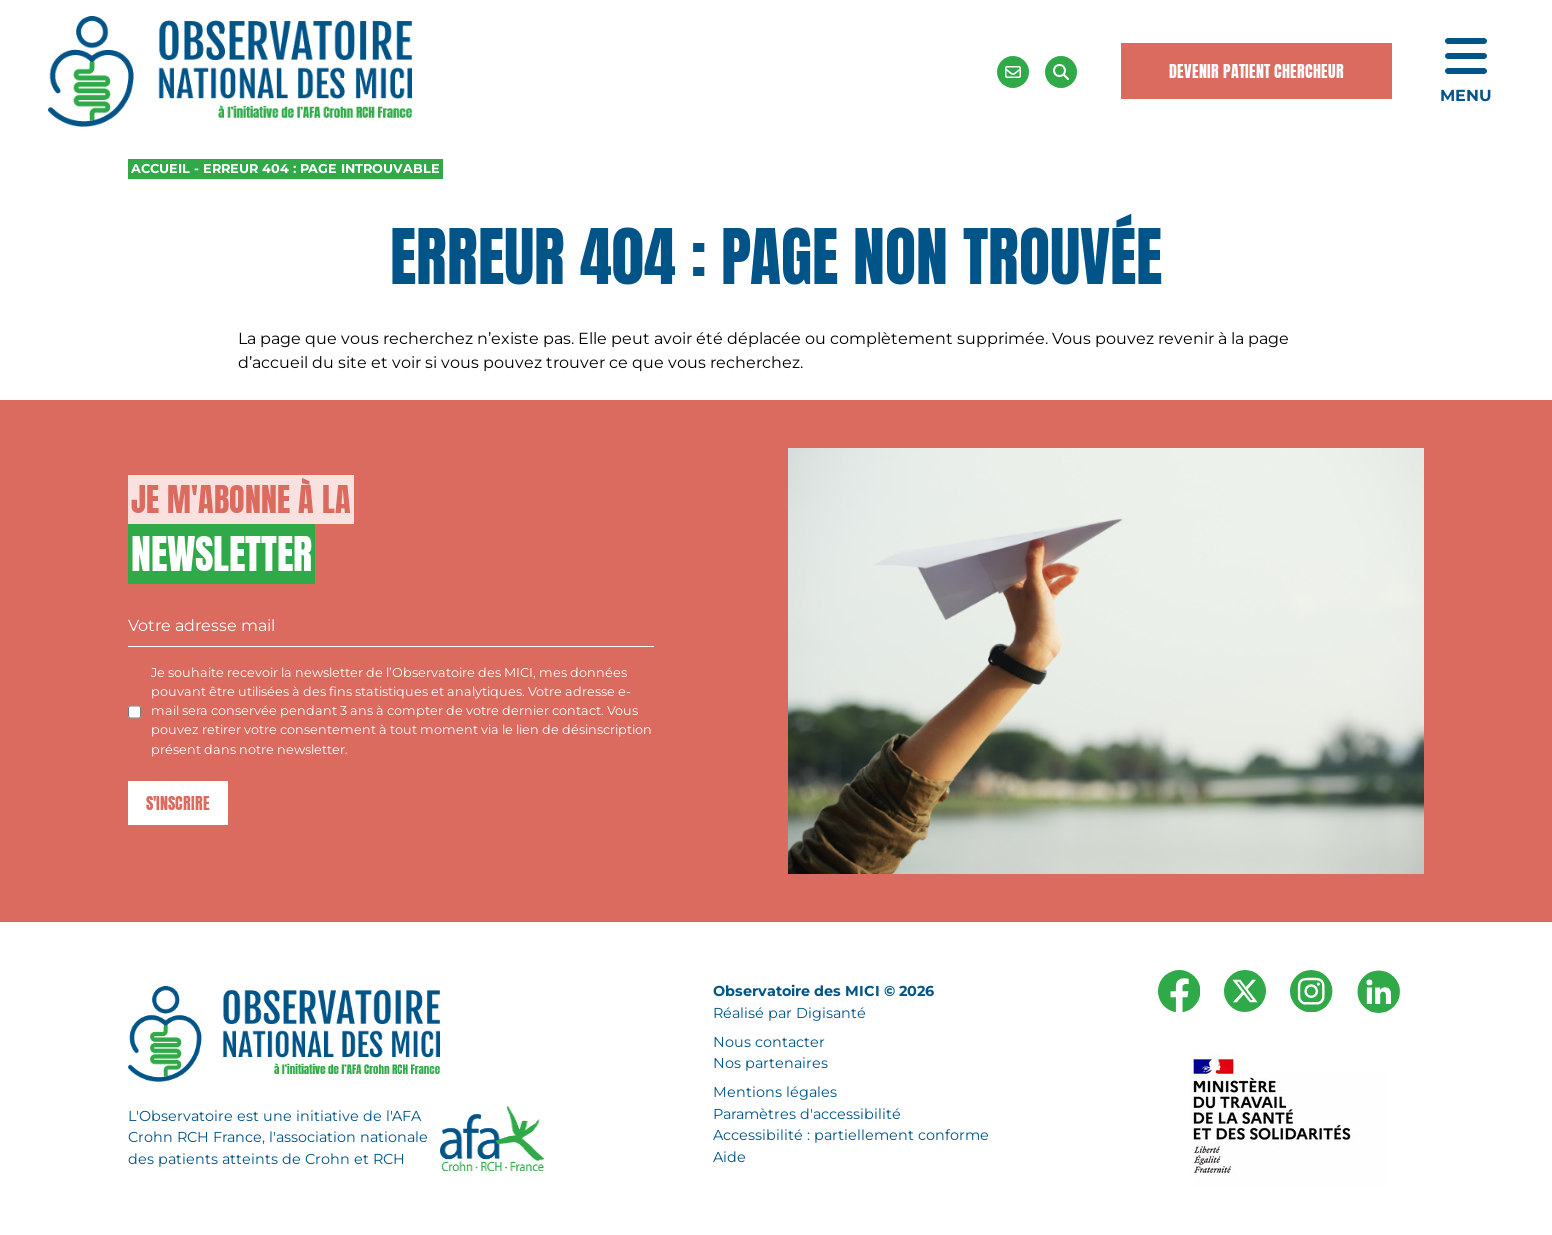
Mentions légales (775, 1092)
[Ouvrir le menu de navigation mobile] (1466, 72)
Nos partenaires (770, 1063)
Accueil (160, 168)
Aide (729, 1157)
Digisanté (831, 1013)
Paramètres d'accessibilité (807, 1113)
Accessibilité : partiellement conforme (851, 1135)
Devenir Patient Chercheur (1256, 71)
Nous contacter (769, 1041)
